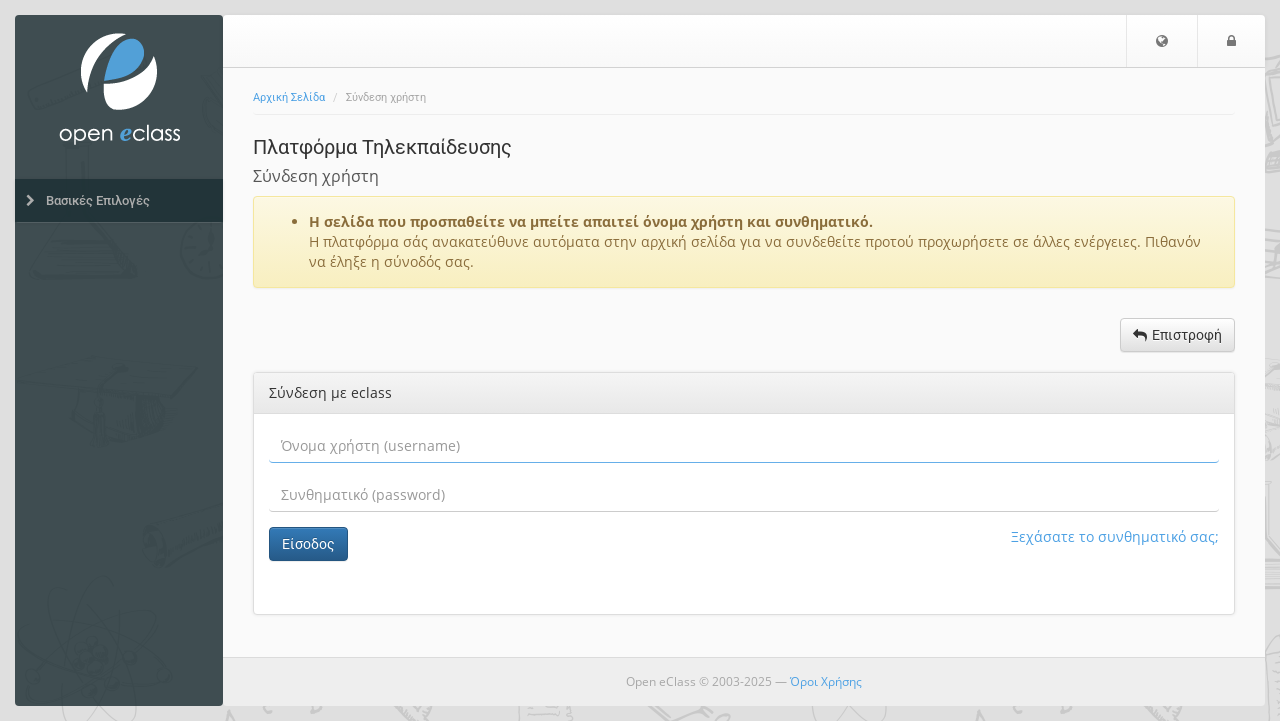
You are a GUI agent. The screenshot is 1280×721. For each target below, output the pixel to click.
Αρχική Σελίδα (289, 97)
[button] (1162, 41)
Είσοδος (308, 544)
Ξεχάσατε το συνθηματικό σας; (1115, 536)
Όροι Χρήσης (826, 681)
